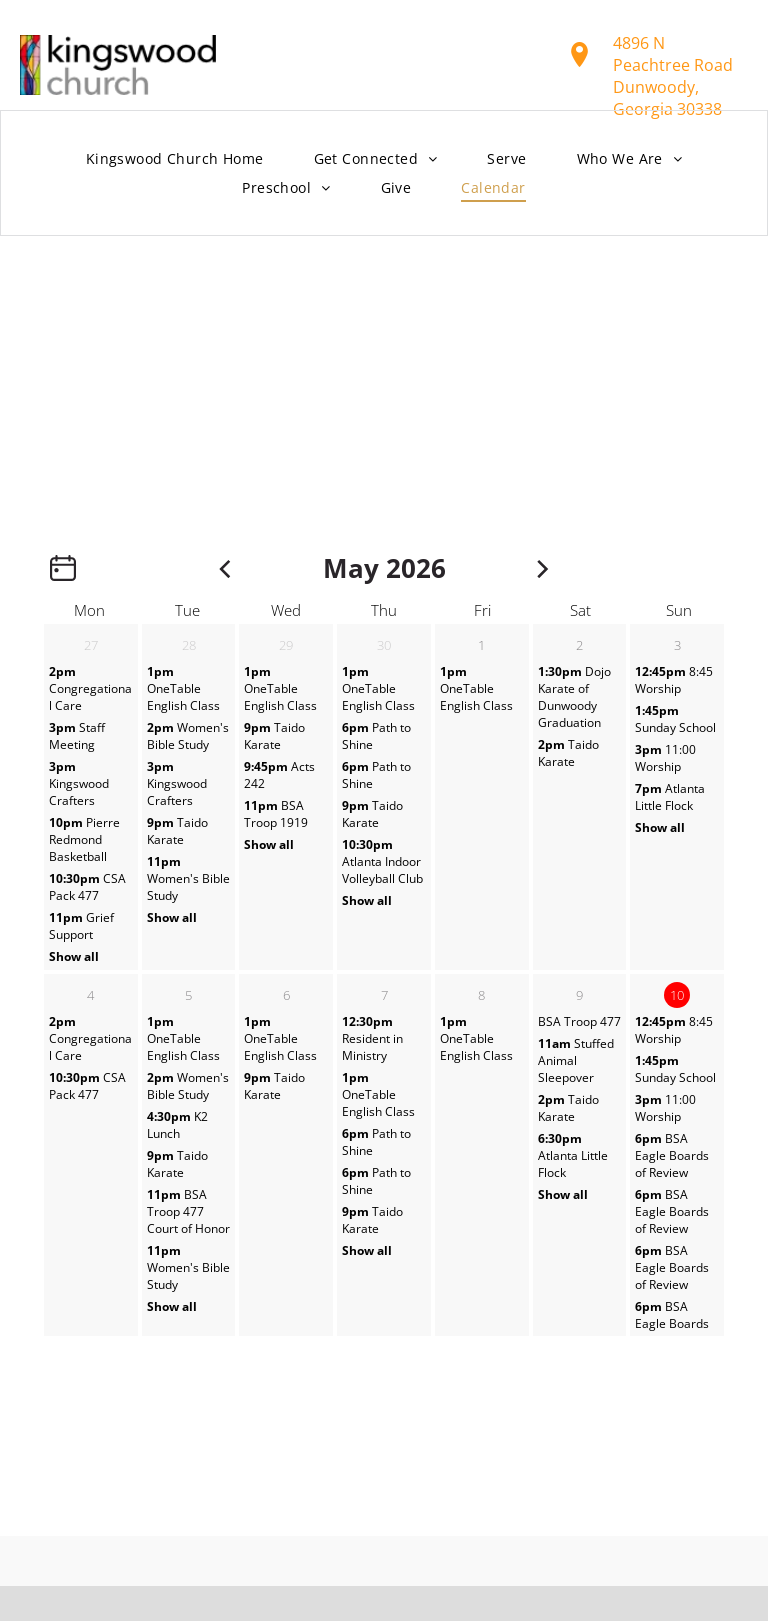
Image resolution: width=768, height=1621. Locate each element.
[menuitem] (175, 159)
